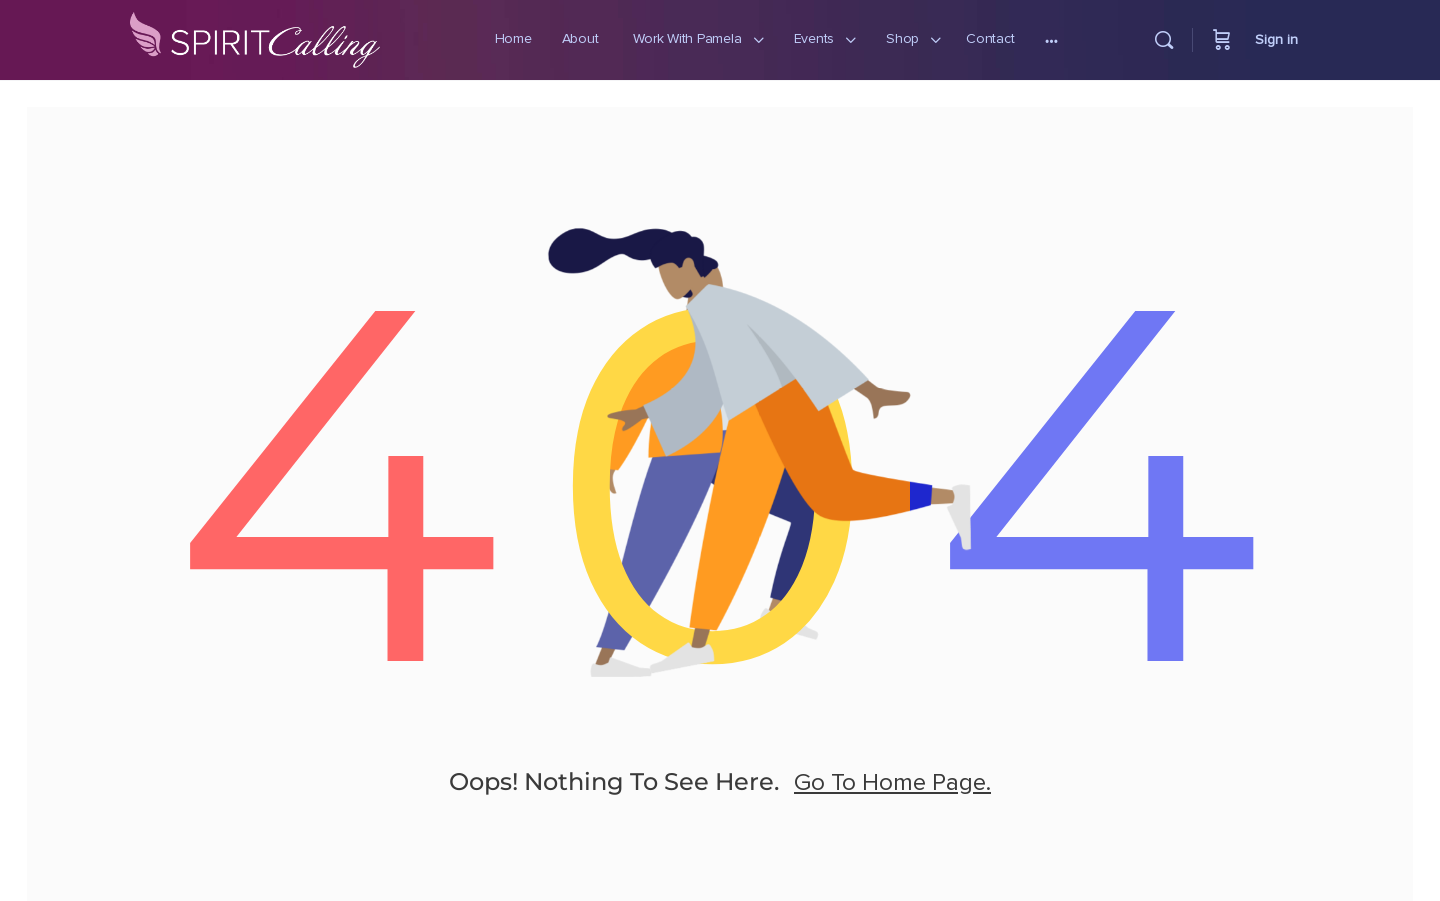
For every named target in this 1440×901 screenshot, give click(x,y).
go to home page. (892, 806)
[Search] (1164, 40)
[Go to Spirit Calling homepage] (255, 36)
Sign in (1276, 40)
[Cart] (1222, 40)
